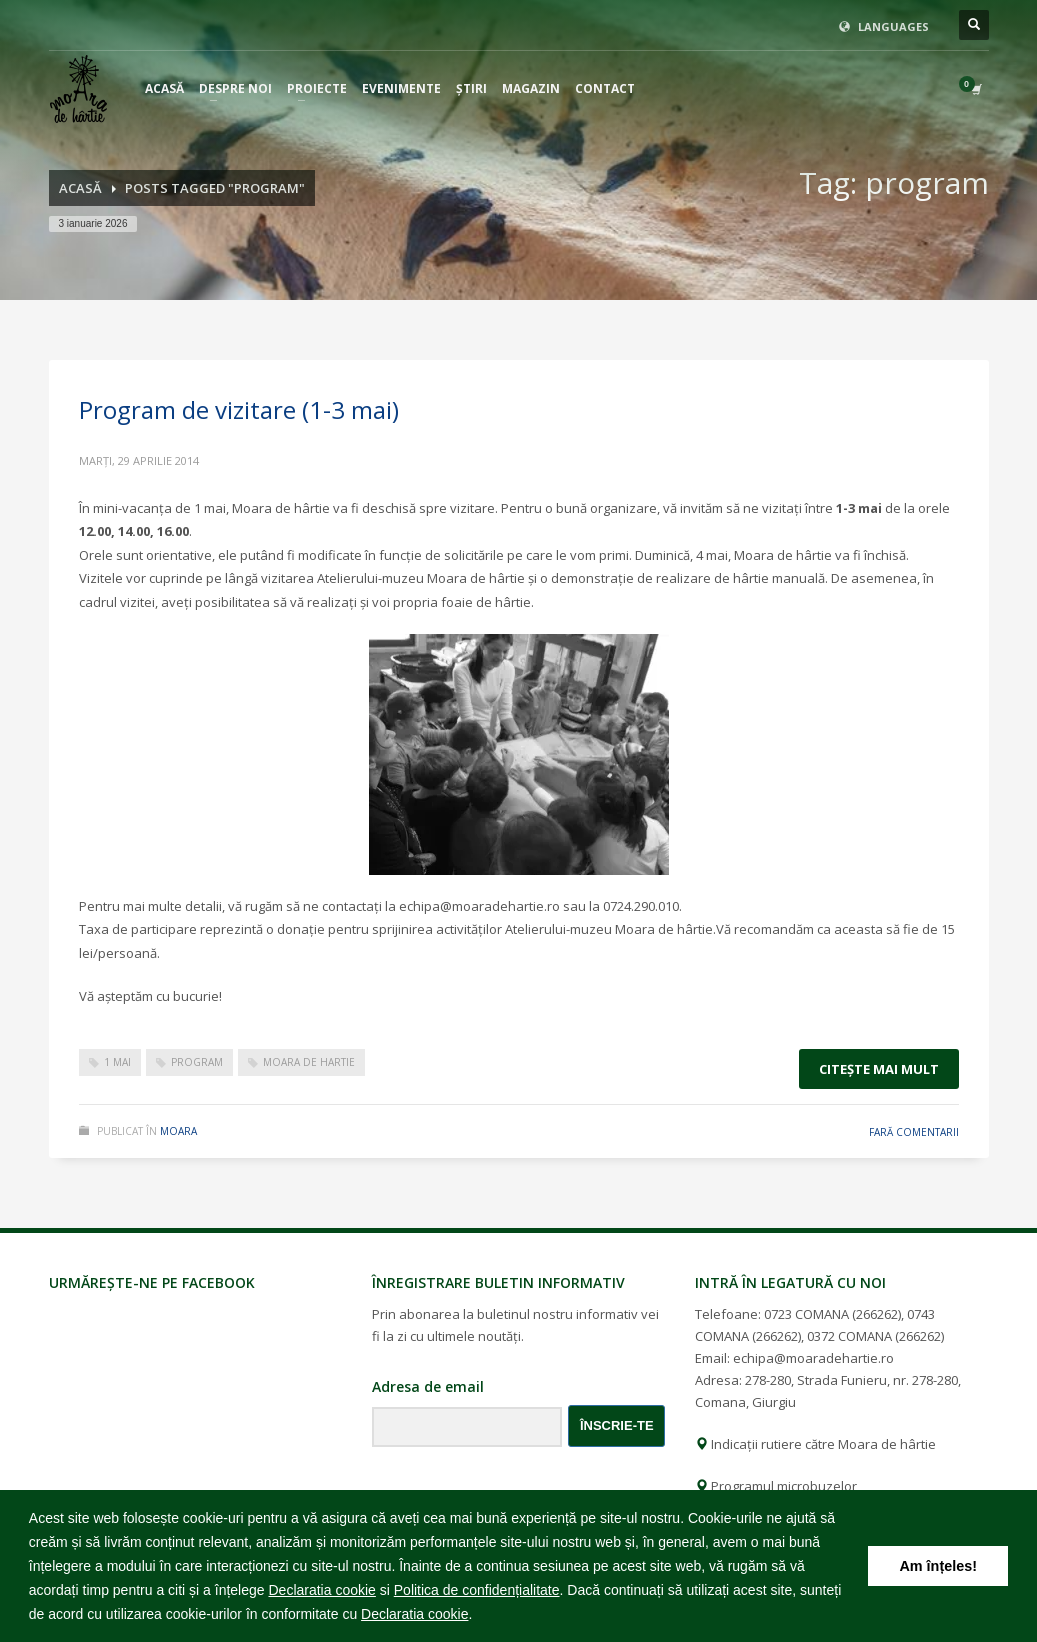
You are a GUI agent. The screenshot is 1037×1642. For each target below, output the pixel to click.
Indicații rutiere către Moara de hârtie (815, 1444)
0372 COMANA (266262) (875, 1336)
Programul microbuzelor (776, 1486)
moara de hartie (309, 1062)
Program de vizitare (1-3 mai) (239, 409)
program (197, 1062)
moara (178, 1131)
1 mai (117, 1062)
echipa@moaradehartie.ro (813, 1358)
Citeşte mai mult (879, 1069)
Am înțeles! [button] (938, 1566)
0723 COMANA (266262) (832, 1314)
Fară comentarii (914, 1132)
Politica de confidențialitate (477, 1590)
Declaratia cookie (321, 1590)
